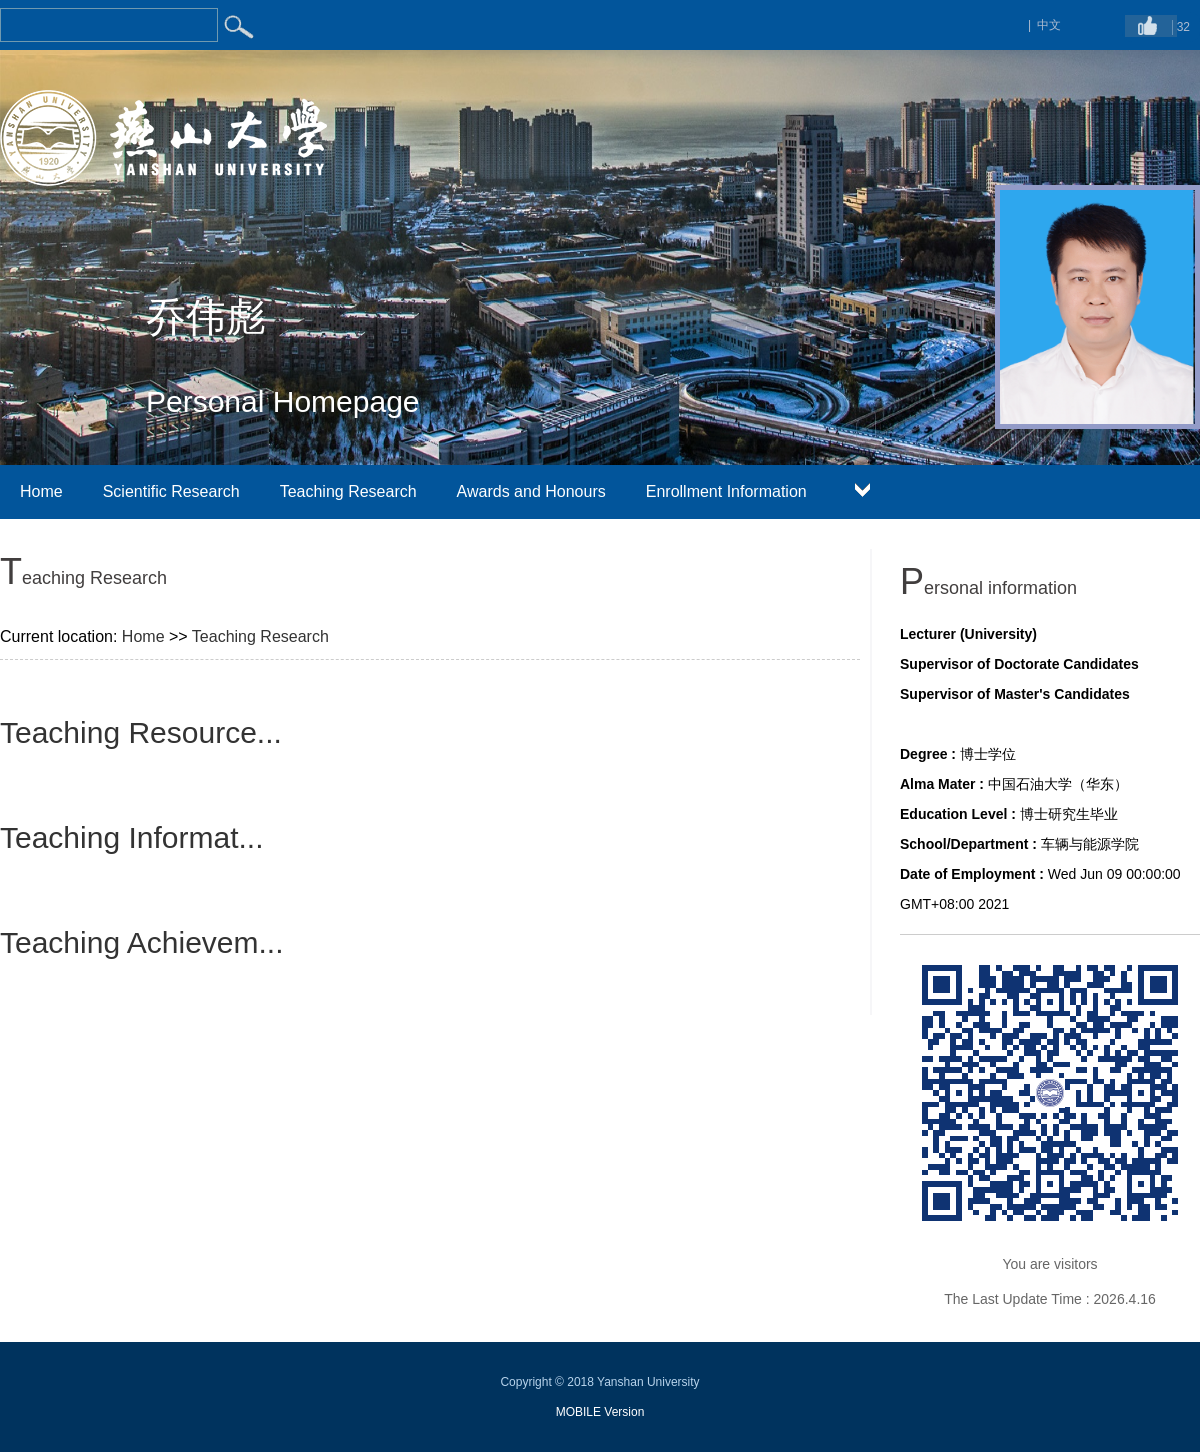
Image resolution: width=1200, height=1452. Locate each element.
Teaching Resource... (141, 732)
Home (41, 491)
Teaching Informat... (131, 837)
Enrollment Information (726, 491)
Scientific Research (171, 491)
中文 (1049, 25)
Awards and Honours (531, 491)
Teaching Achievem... (142, 942)
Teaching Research (348, 491)
